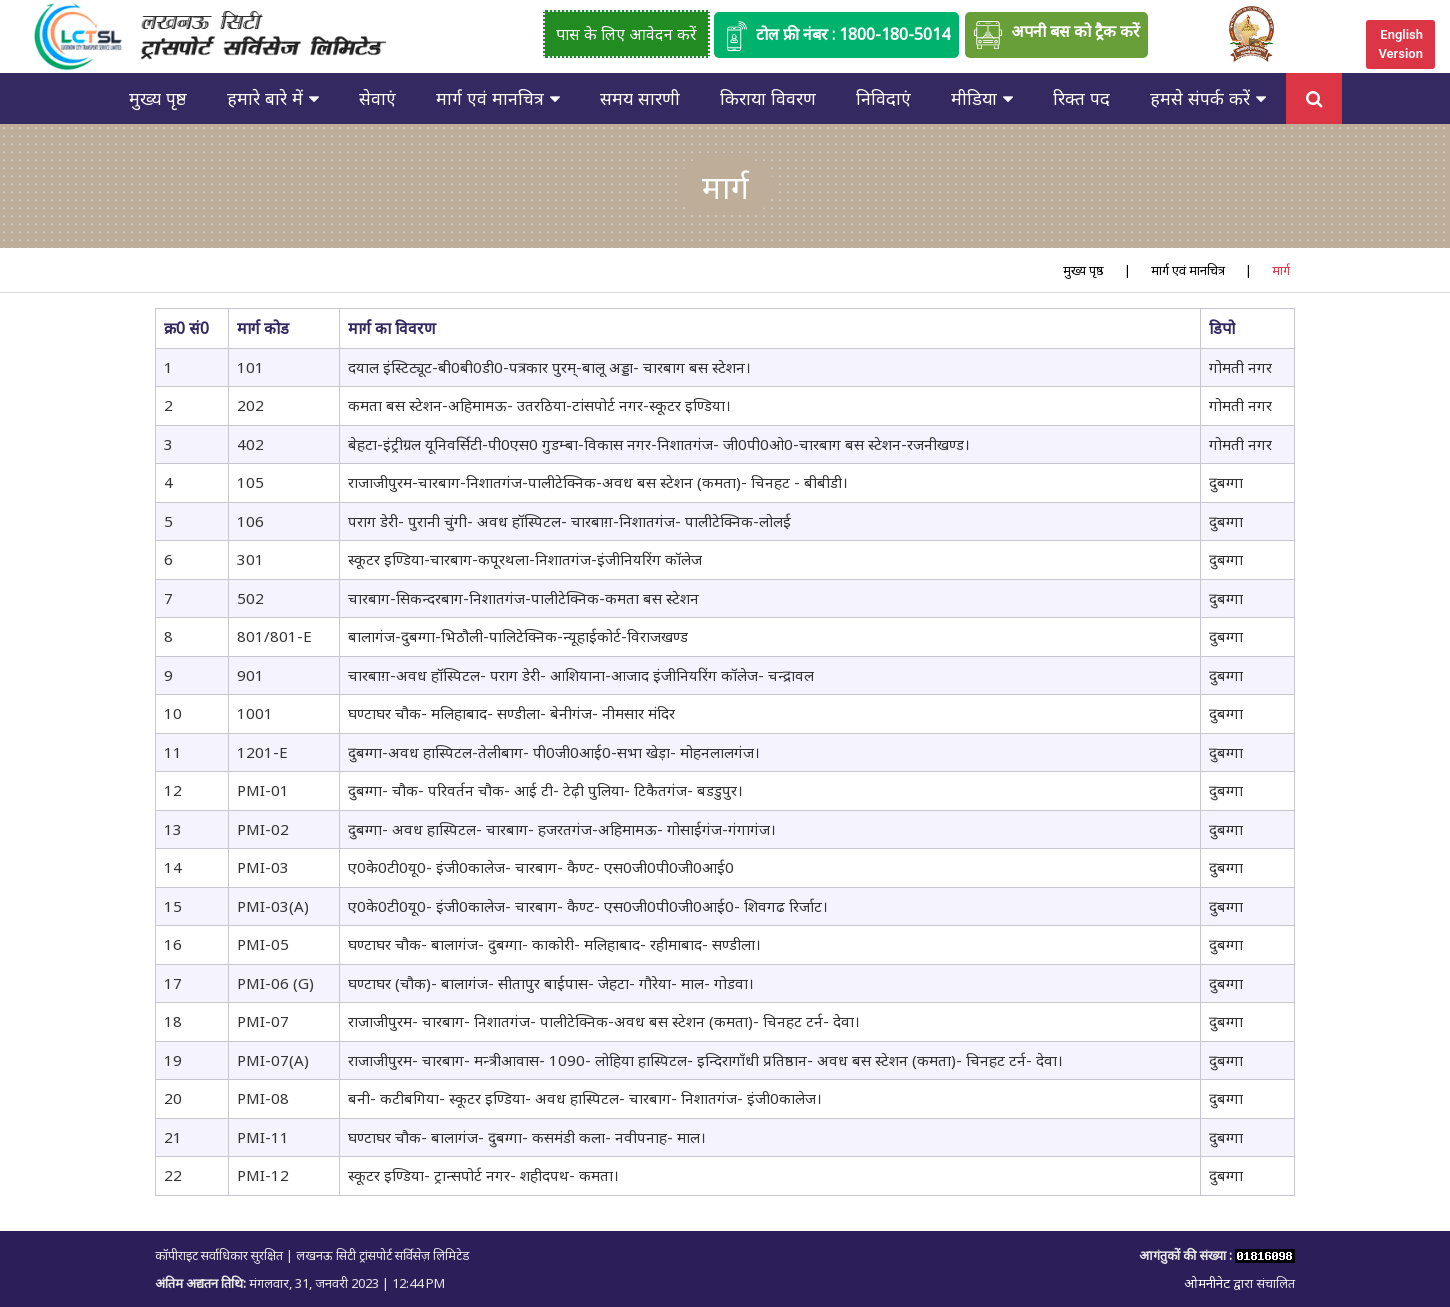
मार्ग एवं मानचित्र (490, 98)
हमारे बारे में (265, 98)
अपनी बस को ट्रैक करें (1056, 35)
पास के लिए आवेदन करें (626, 34)
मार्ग (1281, 270)
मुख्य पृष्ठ (158, 98)
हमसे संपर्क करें (1200, 98)
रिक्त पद (1081, 98)
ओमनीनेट (1208, 1283)
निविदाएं (883, 98)
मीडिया (974, 98)
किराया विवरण (768, 98)
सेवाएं (377, 98)
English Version (1400, 44)
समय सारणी (640, 98)
